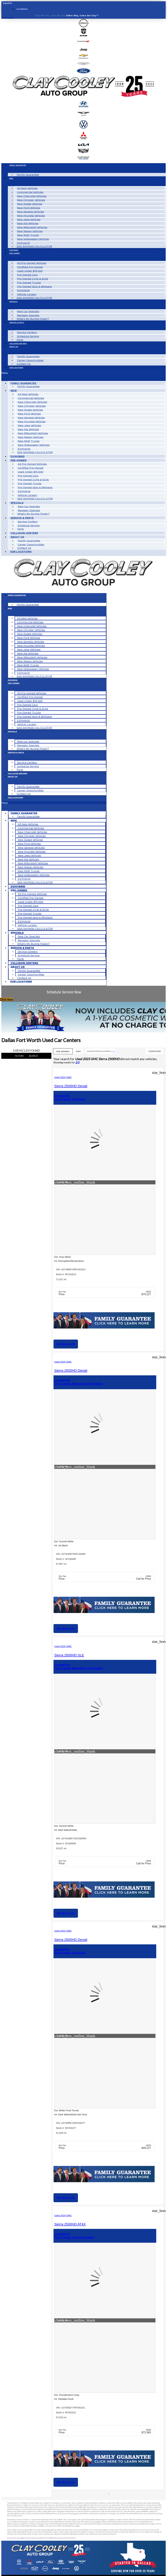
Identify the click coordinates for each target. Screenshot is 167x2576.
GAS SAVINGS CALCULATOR (34, 246)
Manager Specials (28, 315)
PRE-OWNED (14, 253)
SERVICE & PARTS (16, 322)
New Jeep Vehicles (28, 219)
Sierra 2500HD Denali (71, 1086)
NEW (11, 178)
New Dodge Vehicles (29, 203)
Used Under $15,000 (30, 270)
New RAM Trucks (28, 235)
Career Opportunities (30, 360)
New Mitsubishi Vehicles (32, 227)
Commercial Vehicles (30, 192)
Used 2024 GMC (64, 1077)
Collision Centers (18, 343)
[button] (83, 372)
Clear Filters (154, 1051)
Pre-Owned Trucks (29, 282)
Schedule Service (28, 336)
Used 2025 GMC (120, 1077)
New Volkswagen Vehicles (33, 239)
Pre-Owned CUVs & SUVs (32, 278)
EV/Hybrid (23, 242)
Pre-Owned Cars (27, 274)
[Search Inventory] (20, 2290)
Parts (20, 339)
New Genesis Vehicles (30, 211)
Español (7, 3)
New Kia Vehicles (27, 223)
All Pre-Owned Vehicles (31, 263)
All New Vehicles (27, 188)
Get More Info (67, 1263)
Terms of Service (75, 1825)
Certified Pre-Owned (30, 267)
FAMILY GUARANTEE (17, 165)
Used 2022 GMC (120, 1281)
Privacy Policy (58, 1825)
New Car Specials (28, 311)
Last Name (14, 2432)
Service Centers (27, 332)
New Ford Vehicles (28, 207)
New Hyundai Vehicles (31, 215)
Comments (14, 2467)
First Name (14, 2423)
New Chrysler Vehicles (31, 200)
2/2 (77, 1062)
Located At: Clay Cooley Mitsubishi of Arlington (135, 1097)
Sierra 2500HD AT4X (71, 1494)
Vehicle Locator (27, 294)
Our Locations (16, 367)
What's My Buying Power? (33, 318)
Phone (11, 2452)
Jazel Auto (157, 2275)
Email (11, 2442)
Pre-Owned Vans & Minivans (34, 286)
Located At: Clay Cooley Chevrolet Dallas (75, 1505)
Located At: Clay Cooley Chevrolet (71, 1097)
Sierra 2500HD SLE (70, 1290)
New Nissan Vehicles (30, 231)
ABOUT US (13, 346)
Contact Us (23, 363)
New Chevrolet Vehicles (31, 196)
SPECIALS (13, 301)
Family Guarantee (28, 174)
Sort (78, 1051)
